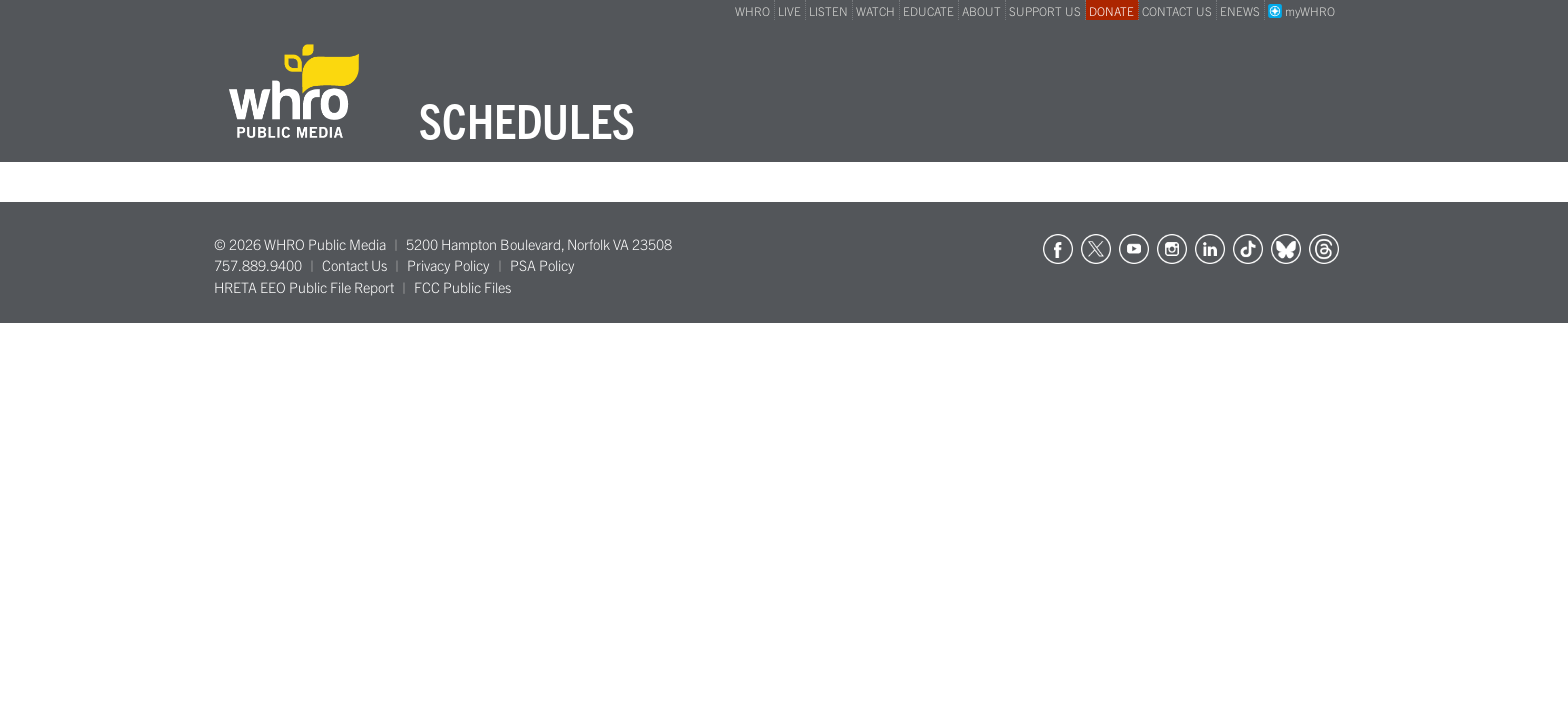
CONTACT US (1177, 10)
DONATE (1111, 10)
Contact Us (354, 265)
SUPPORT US (1045, 10)
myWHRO (1301, 10)
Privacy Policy (448, 265)
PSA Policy (542, 265)
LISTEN (828, 10)
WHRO (752, 10)
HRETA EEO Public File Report (304, 287)
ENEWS (1240, 10)
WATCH (875, 10)
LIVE (789, 10)
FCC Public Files (462, 287)
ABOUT (981, 10)
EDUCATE (928, 10)
